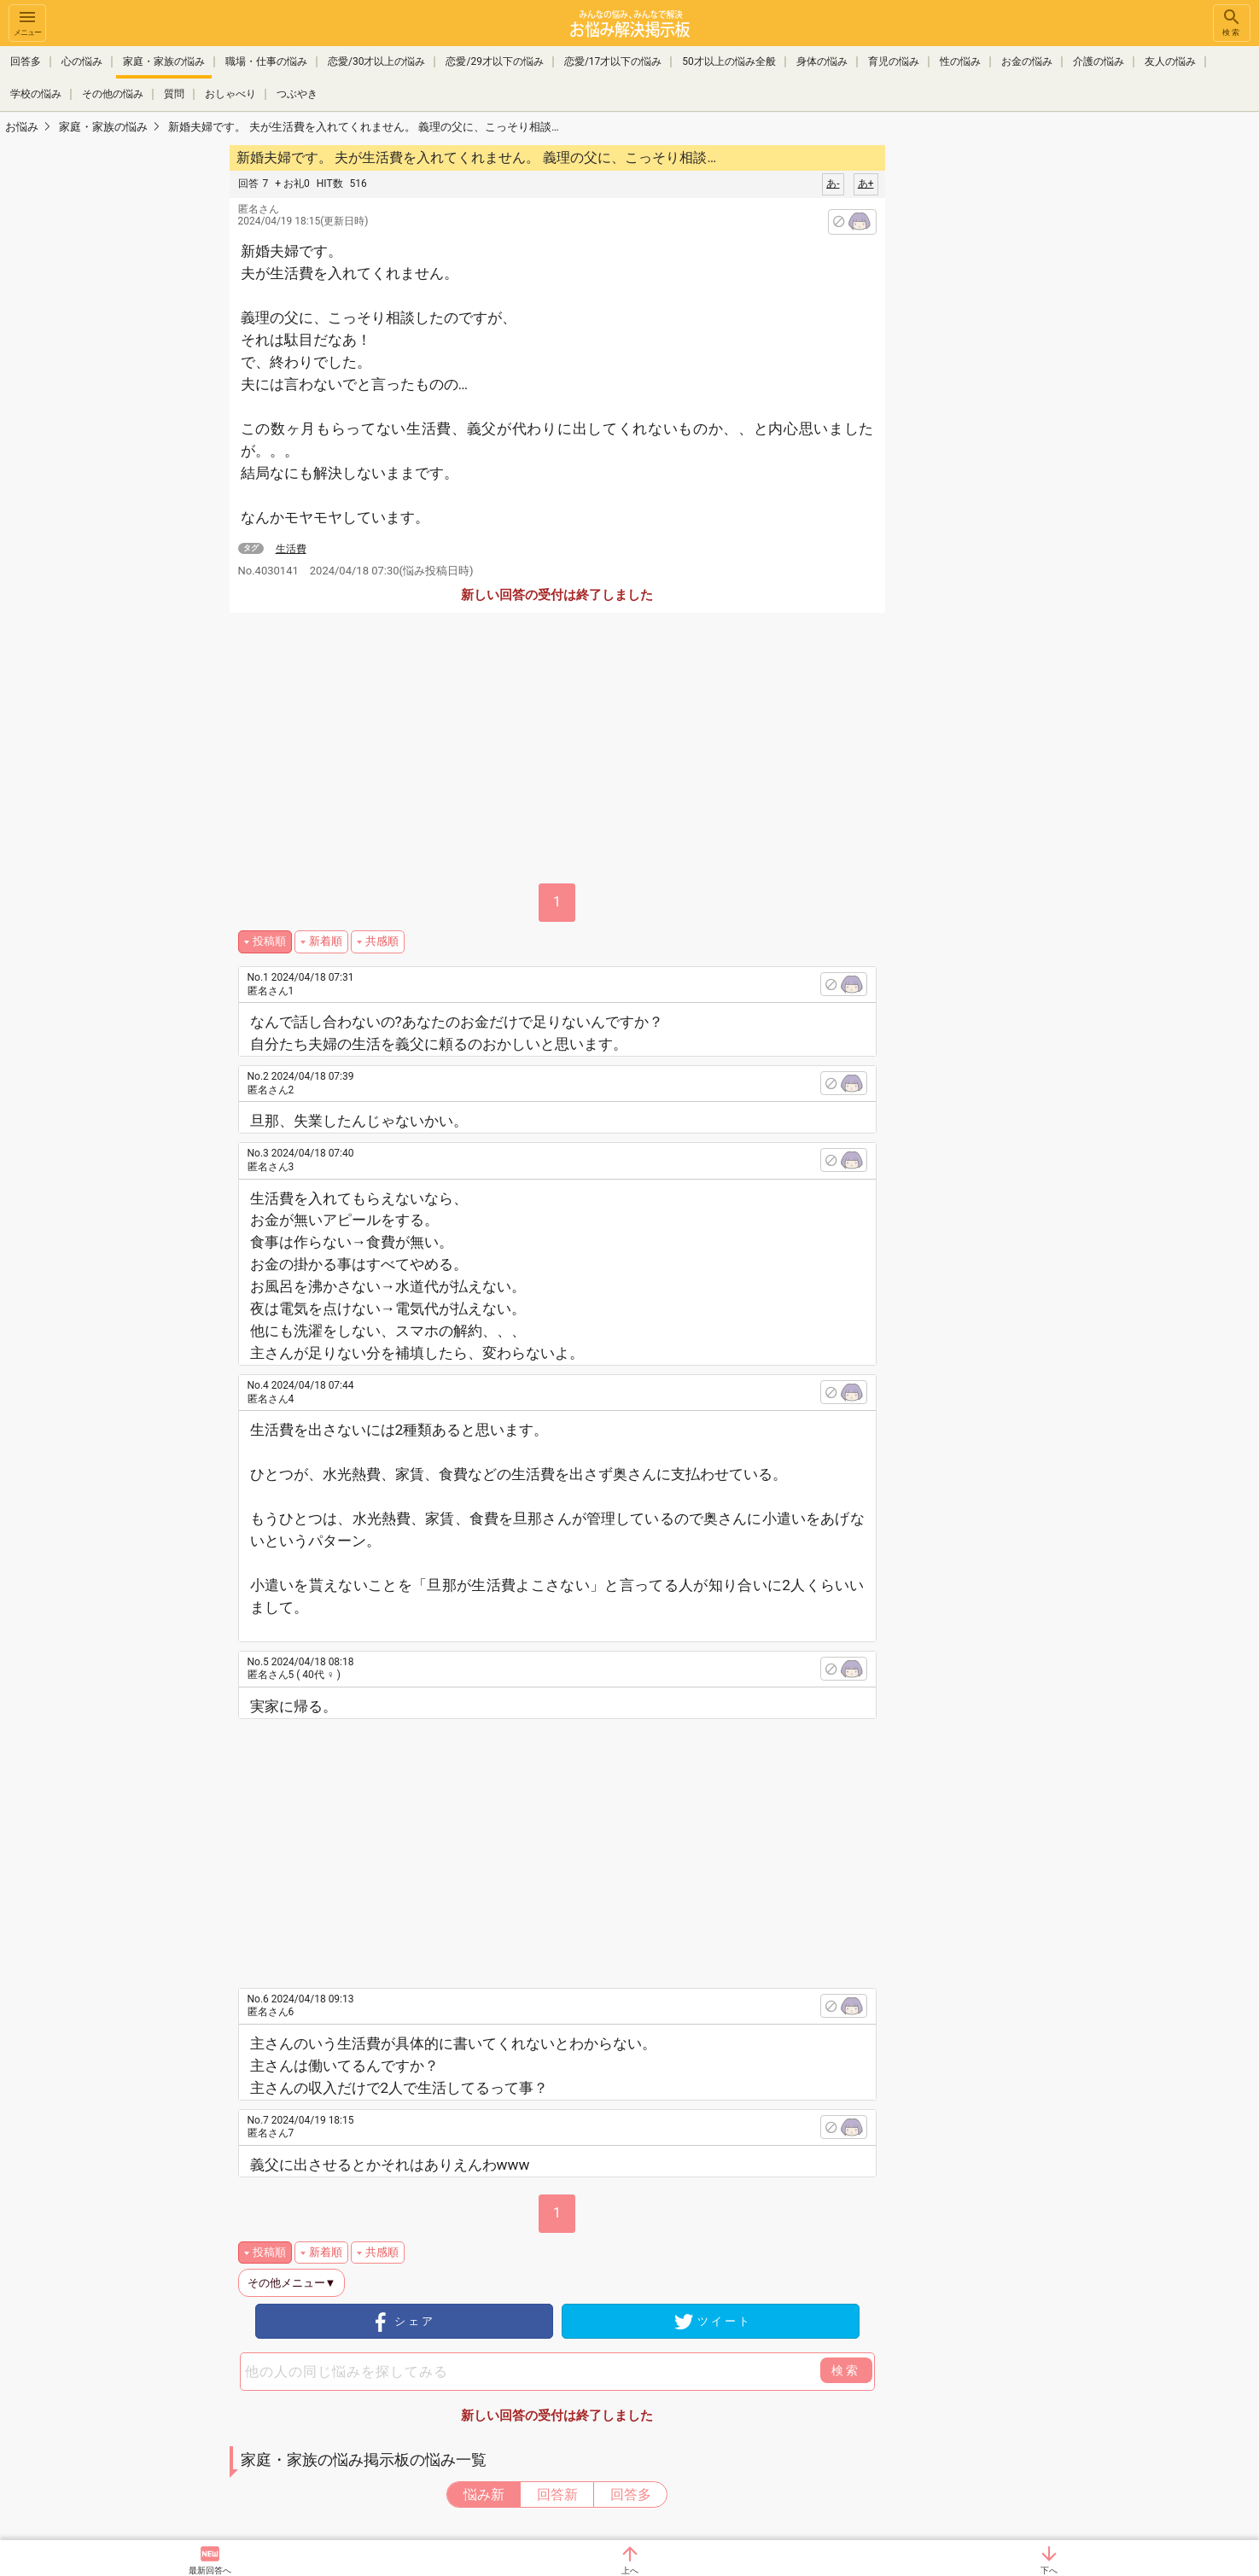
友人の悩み (1170, 61)
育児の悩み (893, 61)
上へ (629, 2570)
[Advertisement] (1005, 398)
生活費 (291, 549)
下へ (1049, 2570)
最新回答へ (210, 2570)
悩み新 (483, 2494)
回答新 (557, 2494)
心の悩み (81, 61)
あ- (832, 183)
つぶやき (297, 92)
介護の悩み (1098, 61)
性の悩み (960, 61)
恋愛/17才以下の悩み (613, 61)
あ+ (866, 183)
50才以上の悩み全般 (729, 61)
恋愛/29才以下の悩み (494, 61)
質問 (174, 92)
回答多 (25, 61)
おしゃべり (230, 92)
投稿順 (269, 941)
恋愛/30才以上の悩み (376, 61)
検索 (1231, 22)
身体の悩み (822, 61)
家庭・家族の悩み (164, 61)
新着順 (325, 941)
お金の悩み (1026, 61)
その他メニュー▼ (292, 2282)
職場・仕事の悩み (266, 61)
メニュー (27, 22)
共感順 (382, 941)
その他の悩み (112, 92)
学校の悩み (35, 92)
